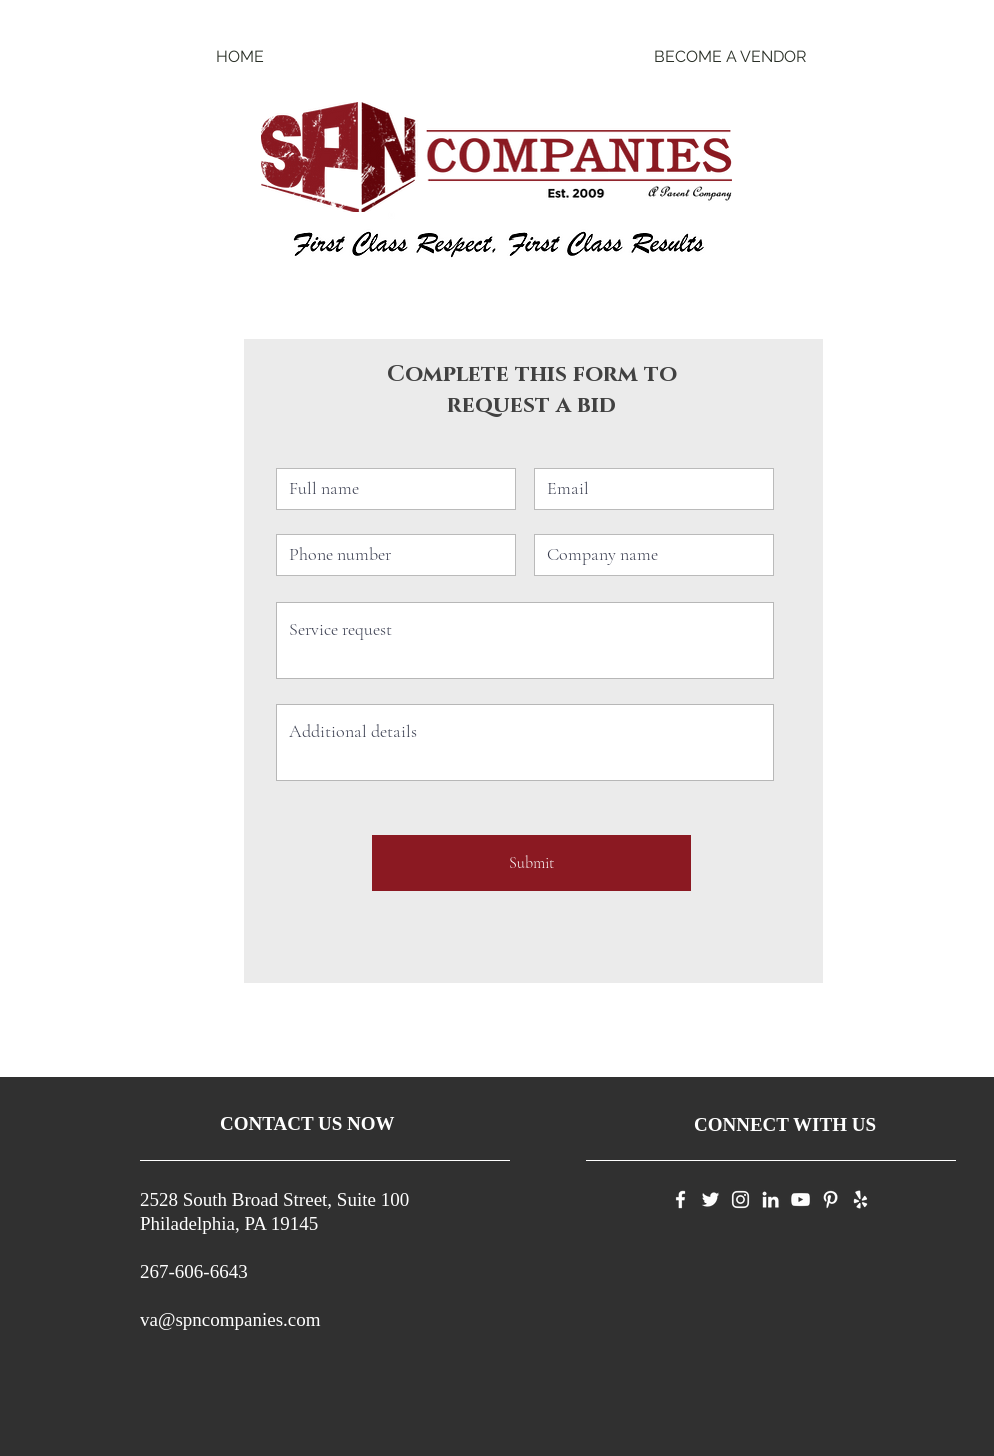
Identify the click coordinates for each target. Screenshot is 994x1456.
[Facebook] (680, 1199)
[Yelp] (860, 1199)
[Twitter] (710, 1199)
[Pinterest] (830, 1199)
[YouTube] (800, 1199)
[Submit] (531, 863)
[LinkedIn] (770, 1199)
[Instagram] (740, 1199)
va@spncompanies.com (230, 1319)
